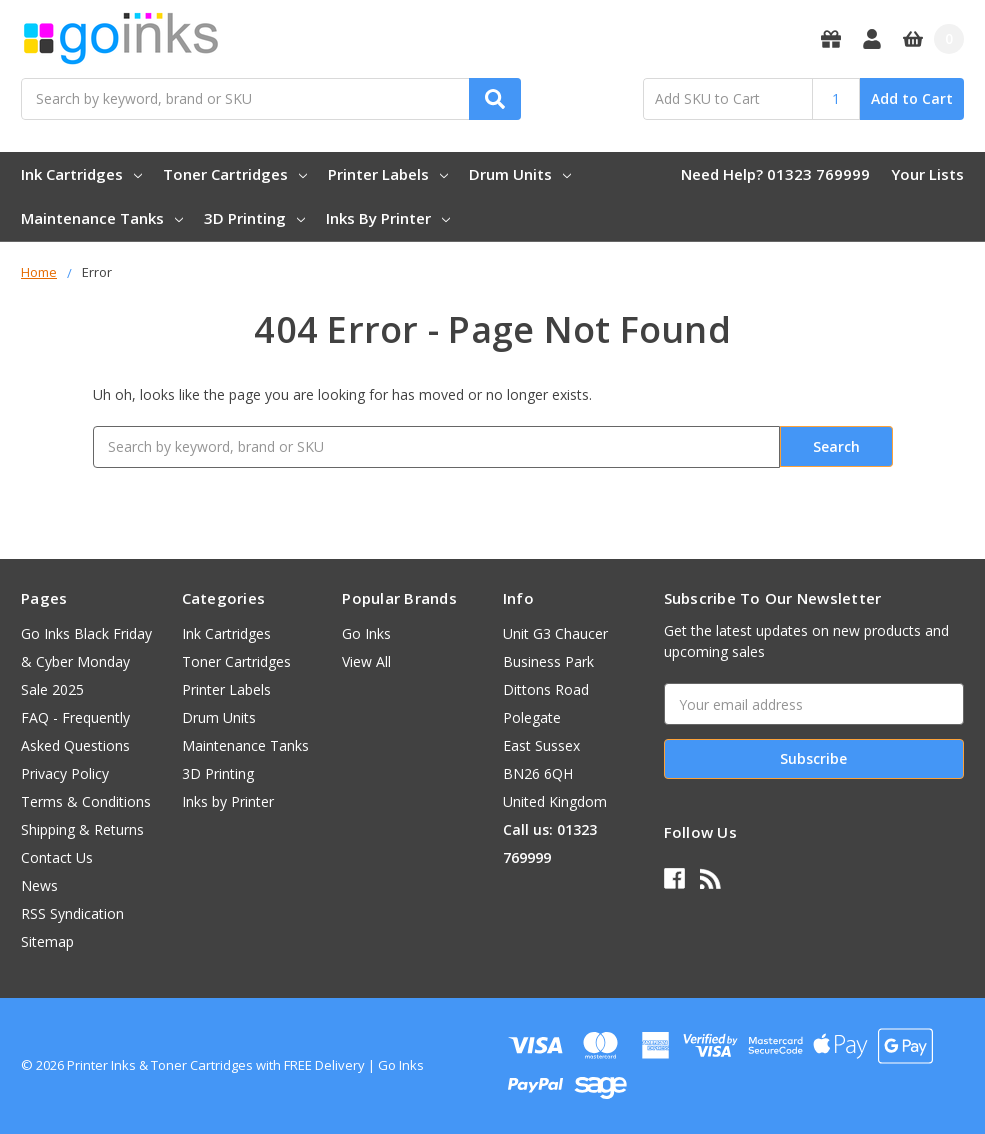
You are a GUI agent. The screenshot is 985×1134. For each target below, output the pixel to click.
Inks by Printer (388, 218)
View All (366, 661)
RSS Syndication (72, 913)
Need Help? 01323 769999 (775, 174)
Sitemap (47, 941)
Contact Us (57, 857)
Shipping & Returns (82, 829)
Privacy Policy (65, 773)
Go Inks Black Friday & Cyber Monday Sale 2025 (86, 661)
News (39, 885)
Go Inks (366, 633)
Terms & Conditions (86, 801)
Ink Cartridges (81, 174)
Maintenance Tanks (102, 218)
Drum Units (520, 174)
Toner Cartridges (235, 174)
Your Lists (927, 174)
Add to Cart (912, 98)
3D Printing (254, 218)
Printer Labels (388, 174)
